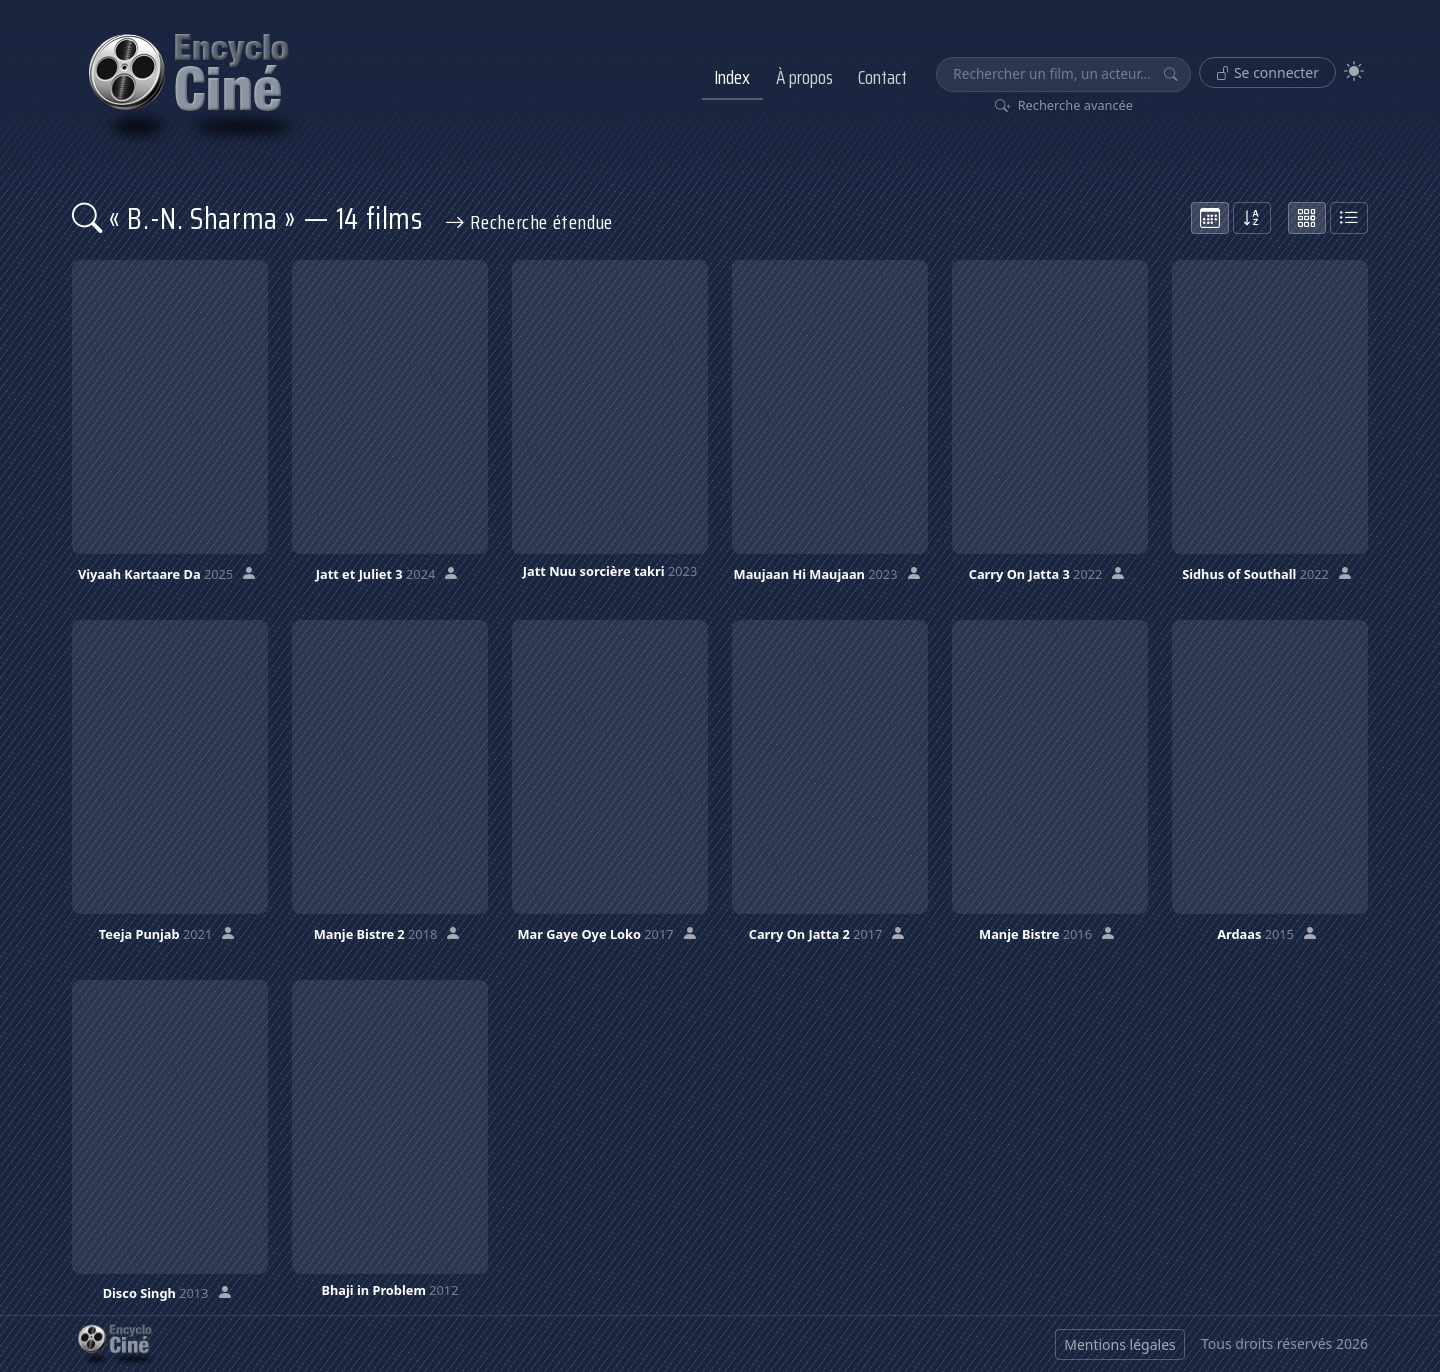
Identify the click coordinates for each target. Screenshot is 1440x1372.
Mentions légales (1120, 1344)
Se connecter (1267, 72)
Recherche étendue (529, 222)
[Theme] (1354, 71)
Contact (882, 77)
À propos (804, 77)
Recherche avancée (1064, 105)
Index (732, 77)
